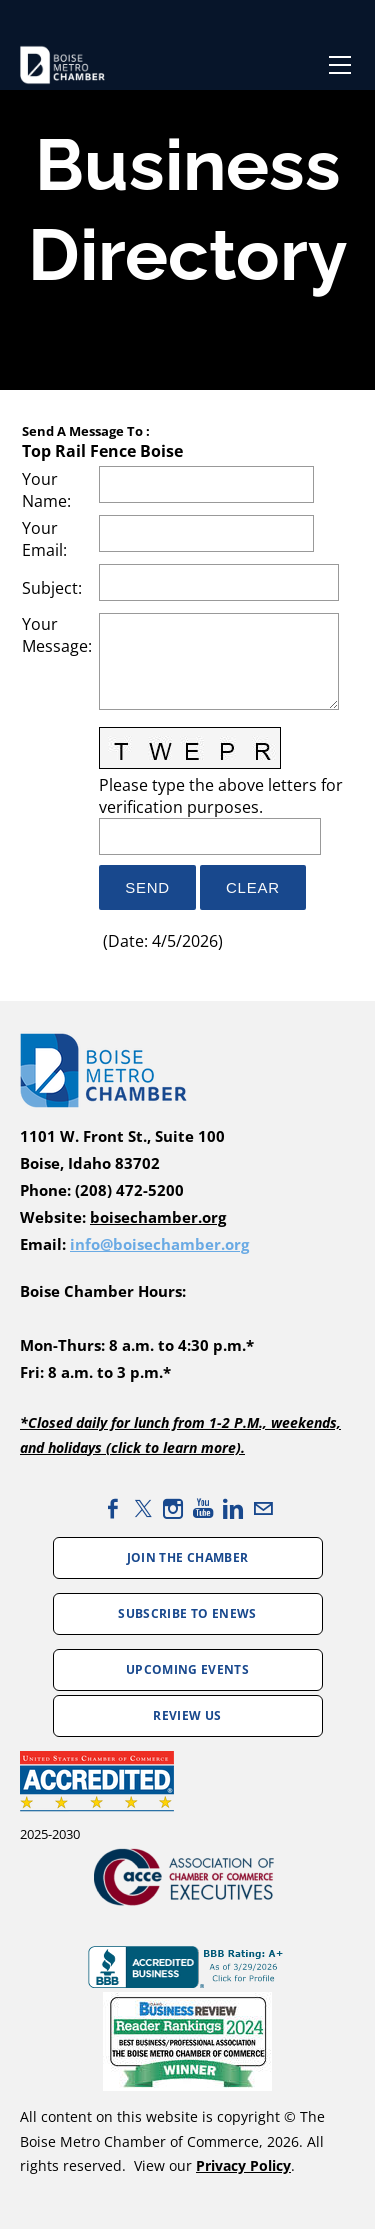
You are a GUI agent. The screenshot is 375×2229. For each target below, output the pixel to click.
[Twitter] (143, 1508)
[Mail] (263, 1508)
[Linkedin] (233, 1508)
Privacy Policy (243, 2165)
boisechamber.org (158, 1217)
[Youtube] (203, 1508)
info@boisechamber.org (159, 1244)
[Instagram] (173, 1508)
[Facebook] (113, 1508)
